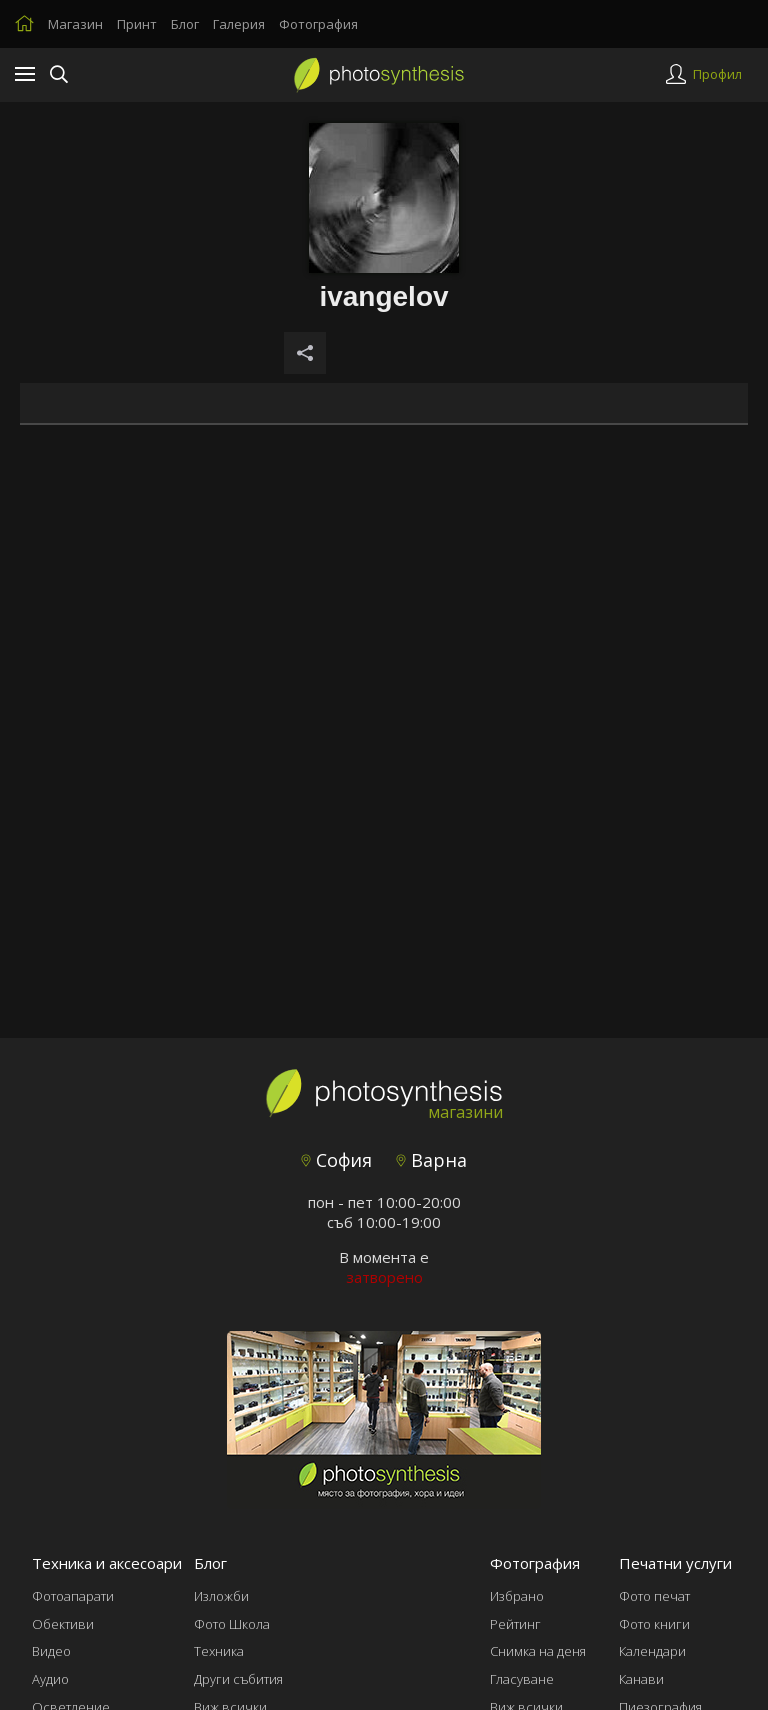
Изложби (221, 1596)
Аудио (50, 1679)
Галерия (239, 24)
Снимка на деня (538, 1651)
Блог (185, 24)
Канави (641, 1679)
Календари (652, 1651)
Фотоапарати (73, 1596)
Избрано (517, 1596)
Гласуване (522, 1679)
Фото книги (654, 1624)
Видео (51, 1651)
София (336, 1160)
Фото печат (654, 1596)
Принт (137, 24)
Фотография (318, 24)
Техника (219, 1651)
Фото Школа (232, 1624)
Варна (431, 1160)
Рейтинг (515, 1624)
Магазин (75, 24)
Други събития (238, 1679)
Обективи (63, 1624)
